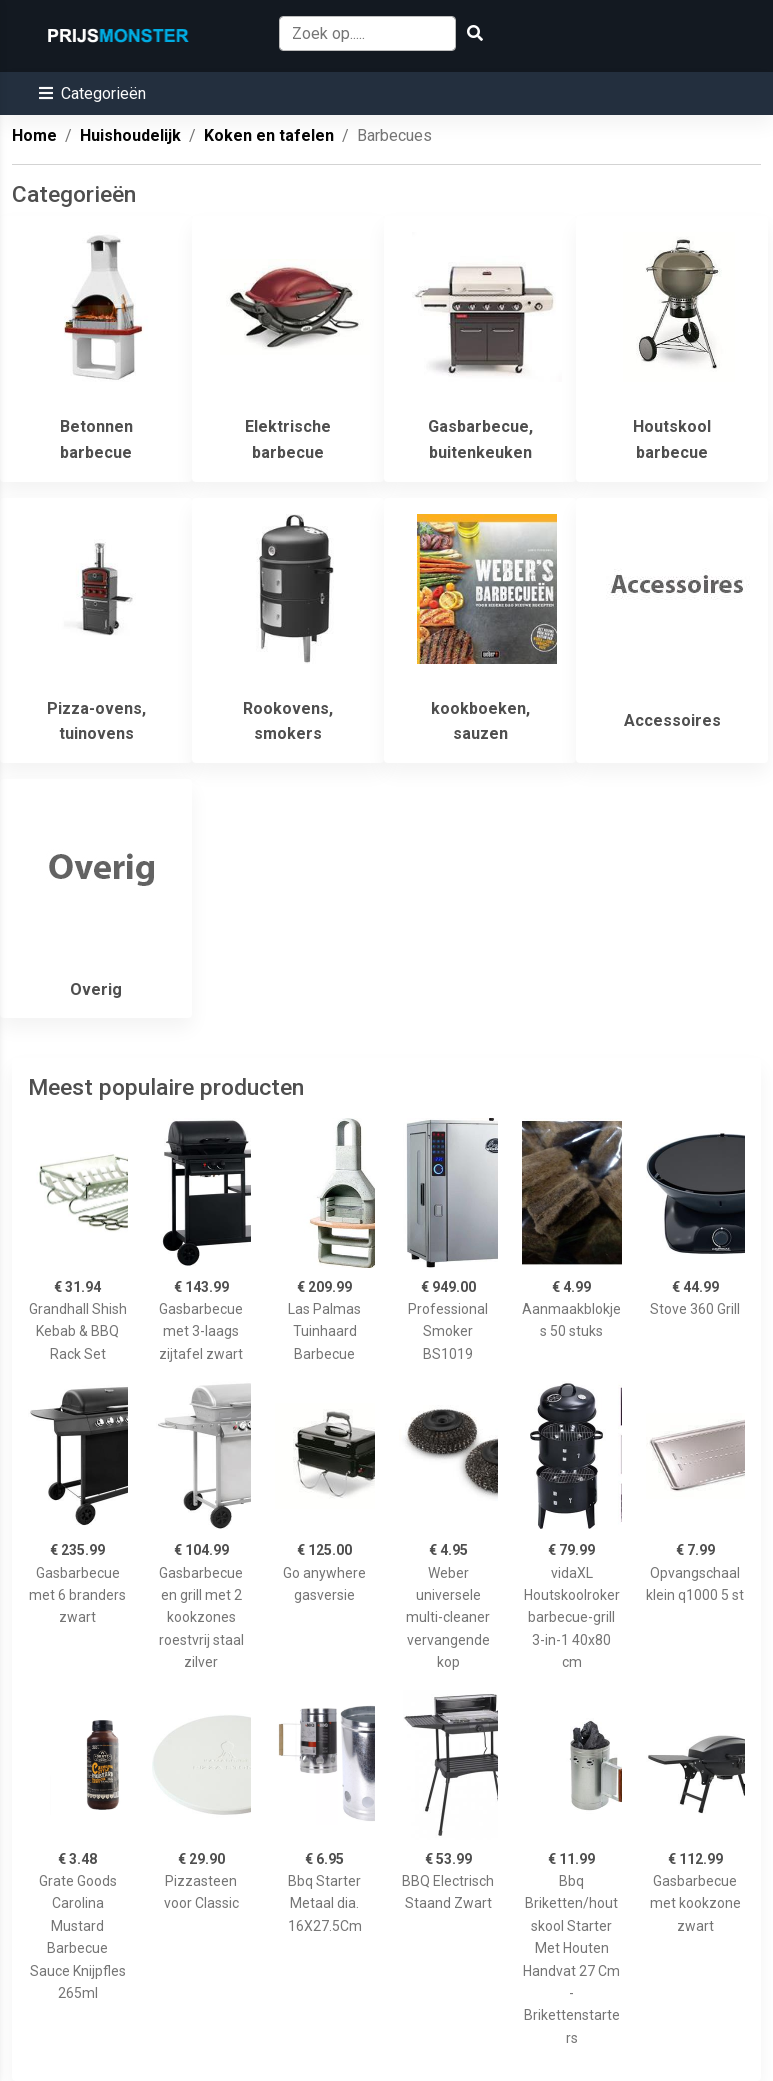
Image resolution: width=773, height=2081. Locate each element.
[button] (92, 93)
